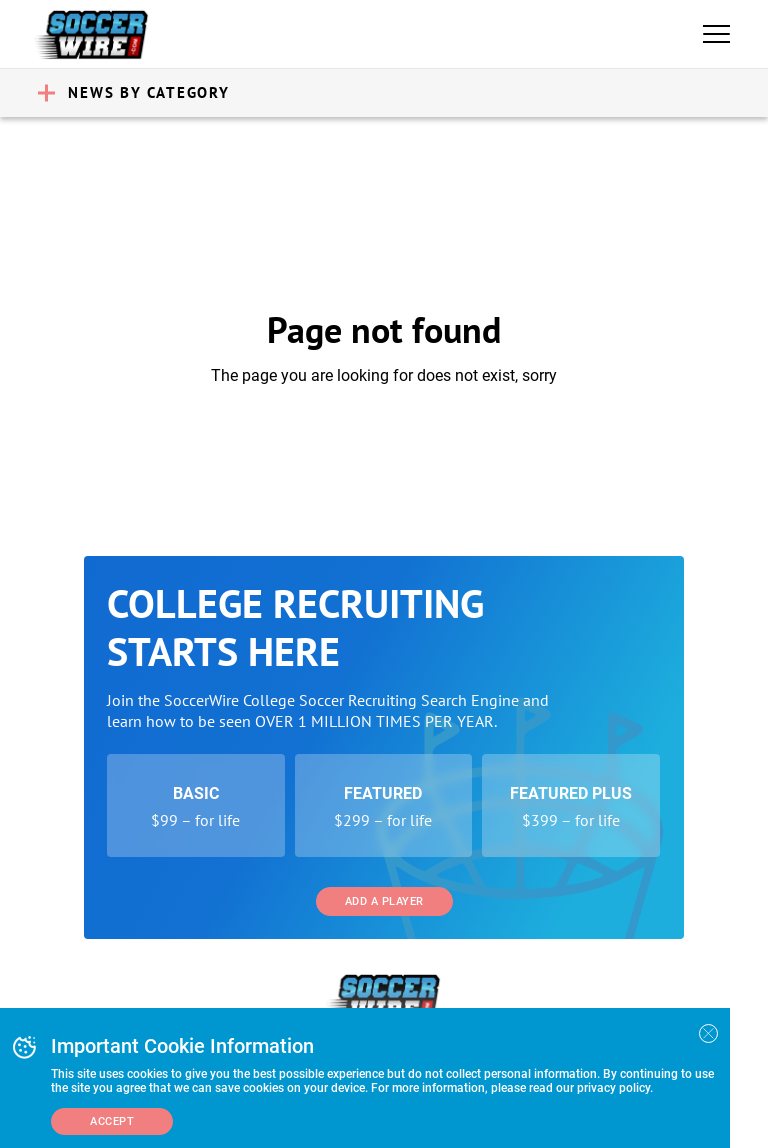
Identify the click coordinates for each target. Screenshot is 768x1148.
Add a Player (384, 901)
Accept (112, 1121)
